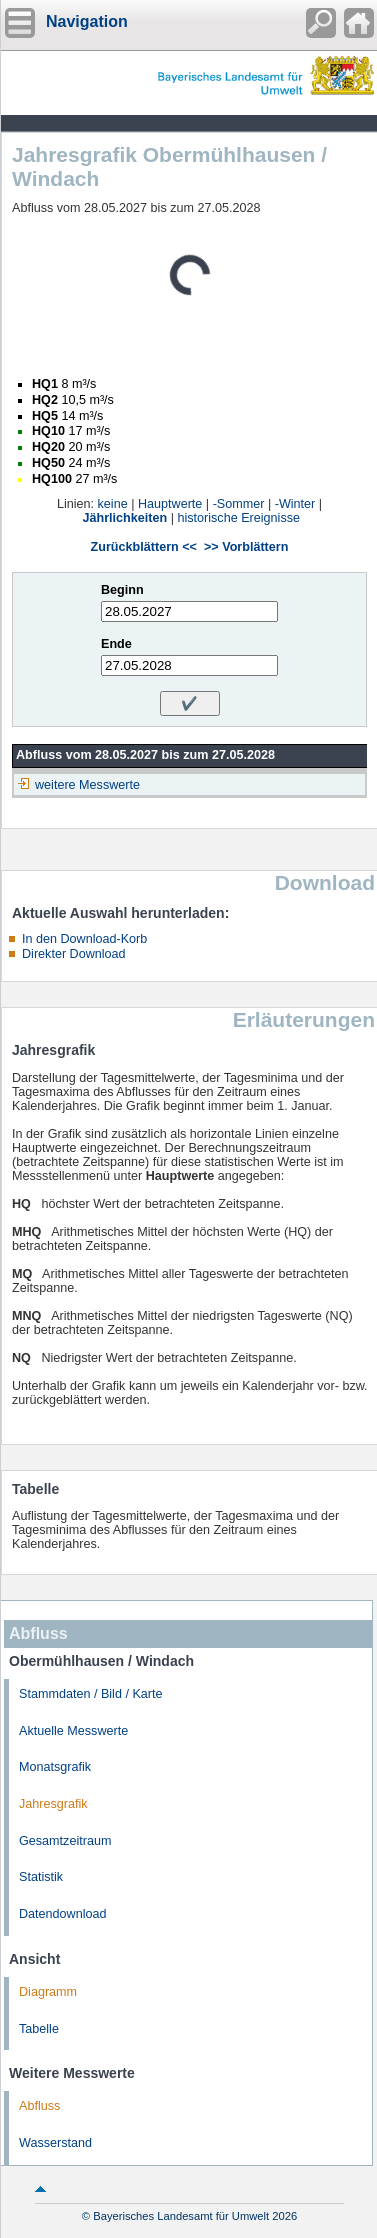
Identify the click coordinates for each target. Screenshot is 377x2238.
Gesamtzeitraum (65, 1841)
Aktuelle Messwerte (73, 1731)
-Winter (295, 504)
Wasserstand (55, 2143)
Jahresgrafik (53, 1804)
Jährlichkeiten (125, 518)
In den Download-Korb (84, 939)
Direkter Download (74, 954)
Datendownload (63, 1914)
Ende (116, 644)
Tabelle (39, 2029)
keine (113, 504)
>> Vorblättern (246, 547)
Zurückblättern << (144, 547)
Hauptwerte (170, 504)
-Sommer (239, 504)
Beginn (122, 590)
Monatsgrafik (55, 1767)
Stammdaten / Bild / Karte (91, 1694)
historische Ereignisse (238, 518)
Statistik (41, 1877)
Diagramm (48, 1992)
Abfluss (39, 2106)
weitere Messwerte (87, 785)
